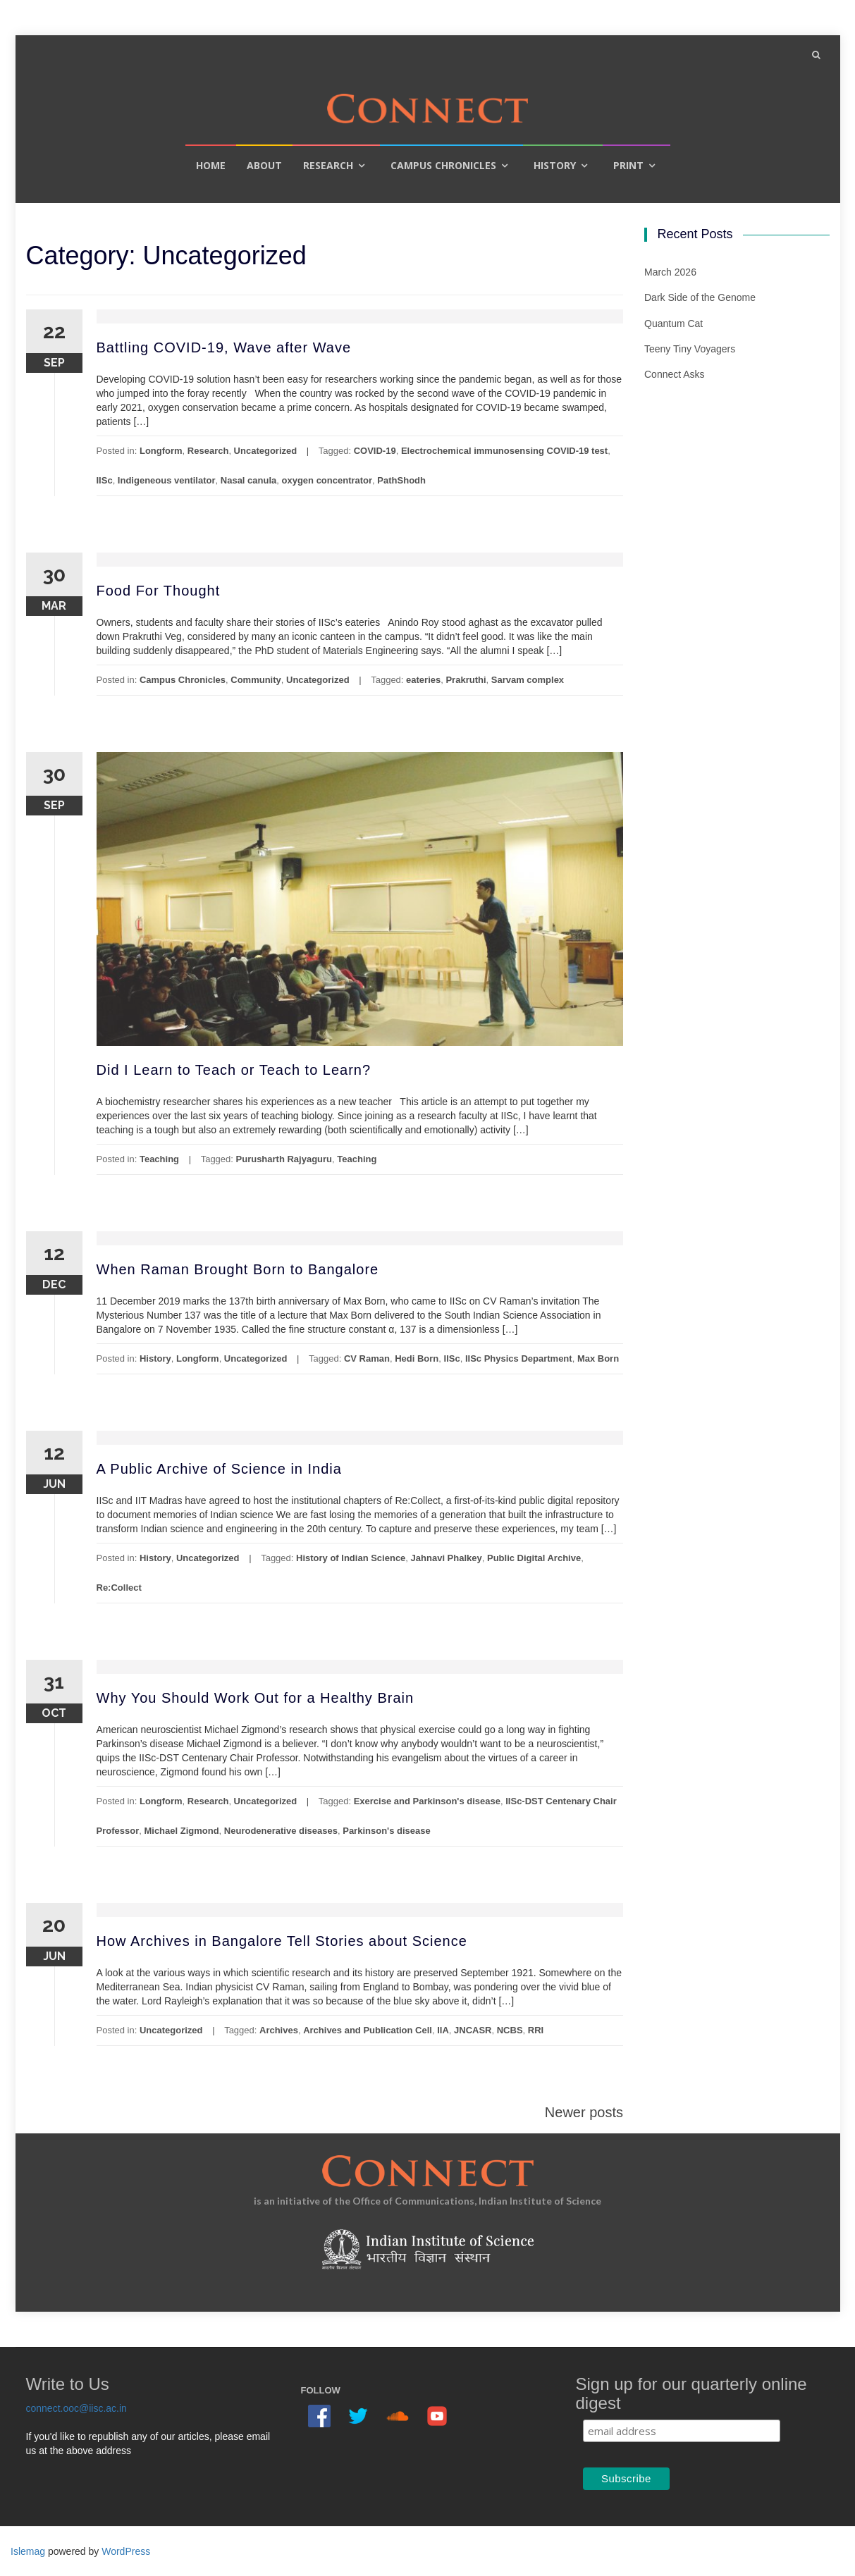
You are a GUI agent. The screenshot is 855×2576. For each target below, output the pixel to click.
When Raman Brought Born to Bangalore (238, 1269)
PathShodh (401, 480)
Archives (278, 2030)
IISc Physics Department (518, 1358)
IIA (443, 2030)
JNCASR (472, 2030)
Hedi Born (416, 1358)
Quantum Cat (673, 323)
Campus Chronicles (443, 165)
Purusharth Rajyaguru (284, 1159)
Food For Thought (159, 590)
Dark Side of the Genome (700, 297)
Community (255, 679)
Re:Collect (119, 1587)
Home (211, 165)
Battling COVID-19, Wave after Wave (224, 347)
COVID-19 (375, 450)
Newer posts (584, 2112)
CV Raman (367, 1358)
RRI (535, 2030)
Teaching (159, 1159)
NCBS (510, 2030)
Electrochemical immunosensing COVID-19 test (504, 450)
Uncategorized (265, 450)
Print (628, 165)
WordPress (126, 2551)
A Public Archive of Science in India (219, 1469)
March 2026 (670, 272)
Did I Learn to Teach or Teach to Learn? (234, 1070)
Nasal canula (249, 480)
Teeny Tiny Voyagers (689, 349)
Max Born (598, 1358)
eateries (423, 679)
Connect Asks (674, 374)
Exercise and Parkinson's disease (427, 1801)
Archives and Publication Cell (367, 2030)
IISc (105, 480)
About (264, 165)
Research (328, 165)
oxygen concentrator (327, 480)
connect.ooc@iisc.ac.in (76, 2408)
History (555, 165)
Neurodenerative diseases (281, 1830)
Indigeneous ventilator (167, 480)
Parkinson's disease (387, 1830)
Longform (161, 450)
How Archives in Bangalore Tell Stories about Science (282, 1941)
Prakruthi (465, 679)
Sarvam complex (527, 679)
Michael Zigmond (181, 1830)
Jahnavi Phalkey (446, 1558)
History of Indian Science (350, 1558)
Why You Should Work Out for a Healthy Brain (255, 1698)
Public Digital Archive (534, 1558)
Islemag (28, 2551)
